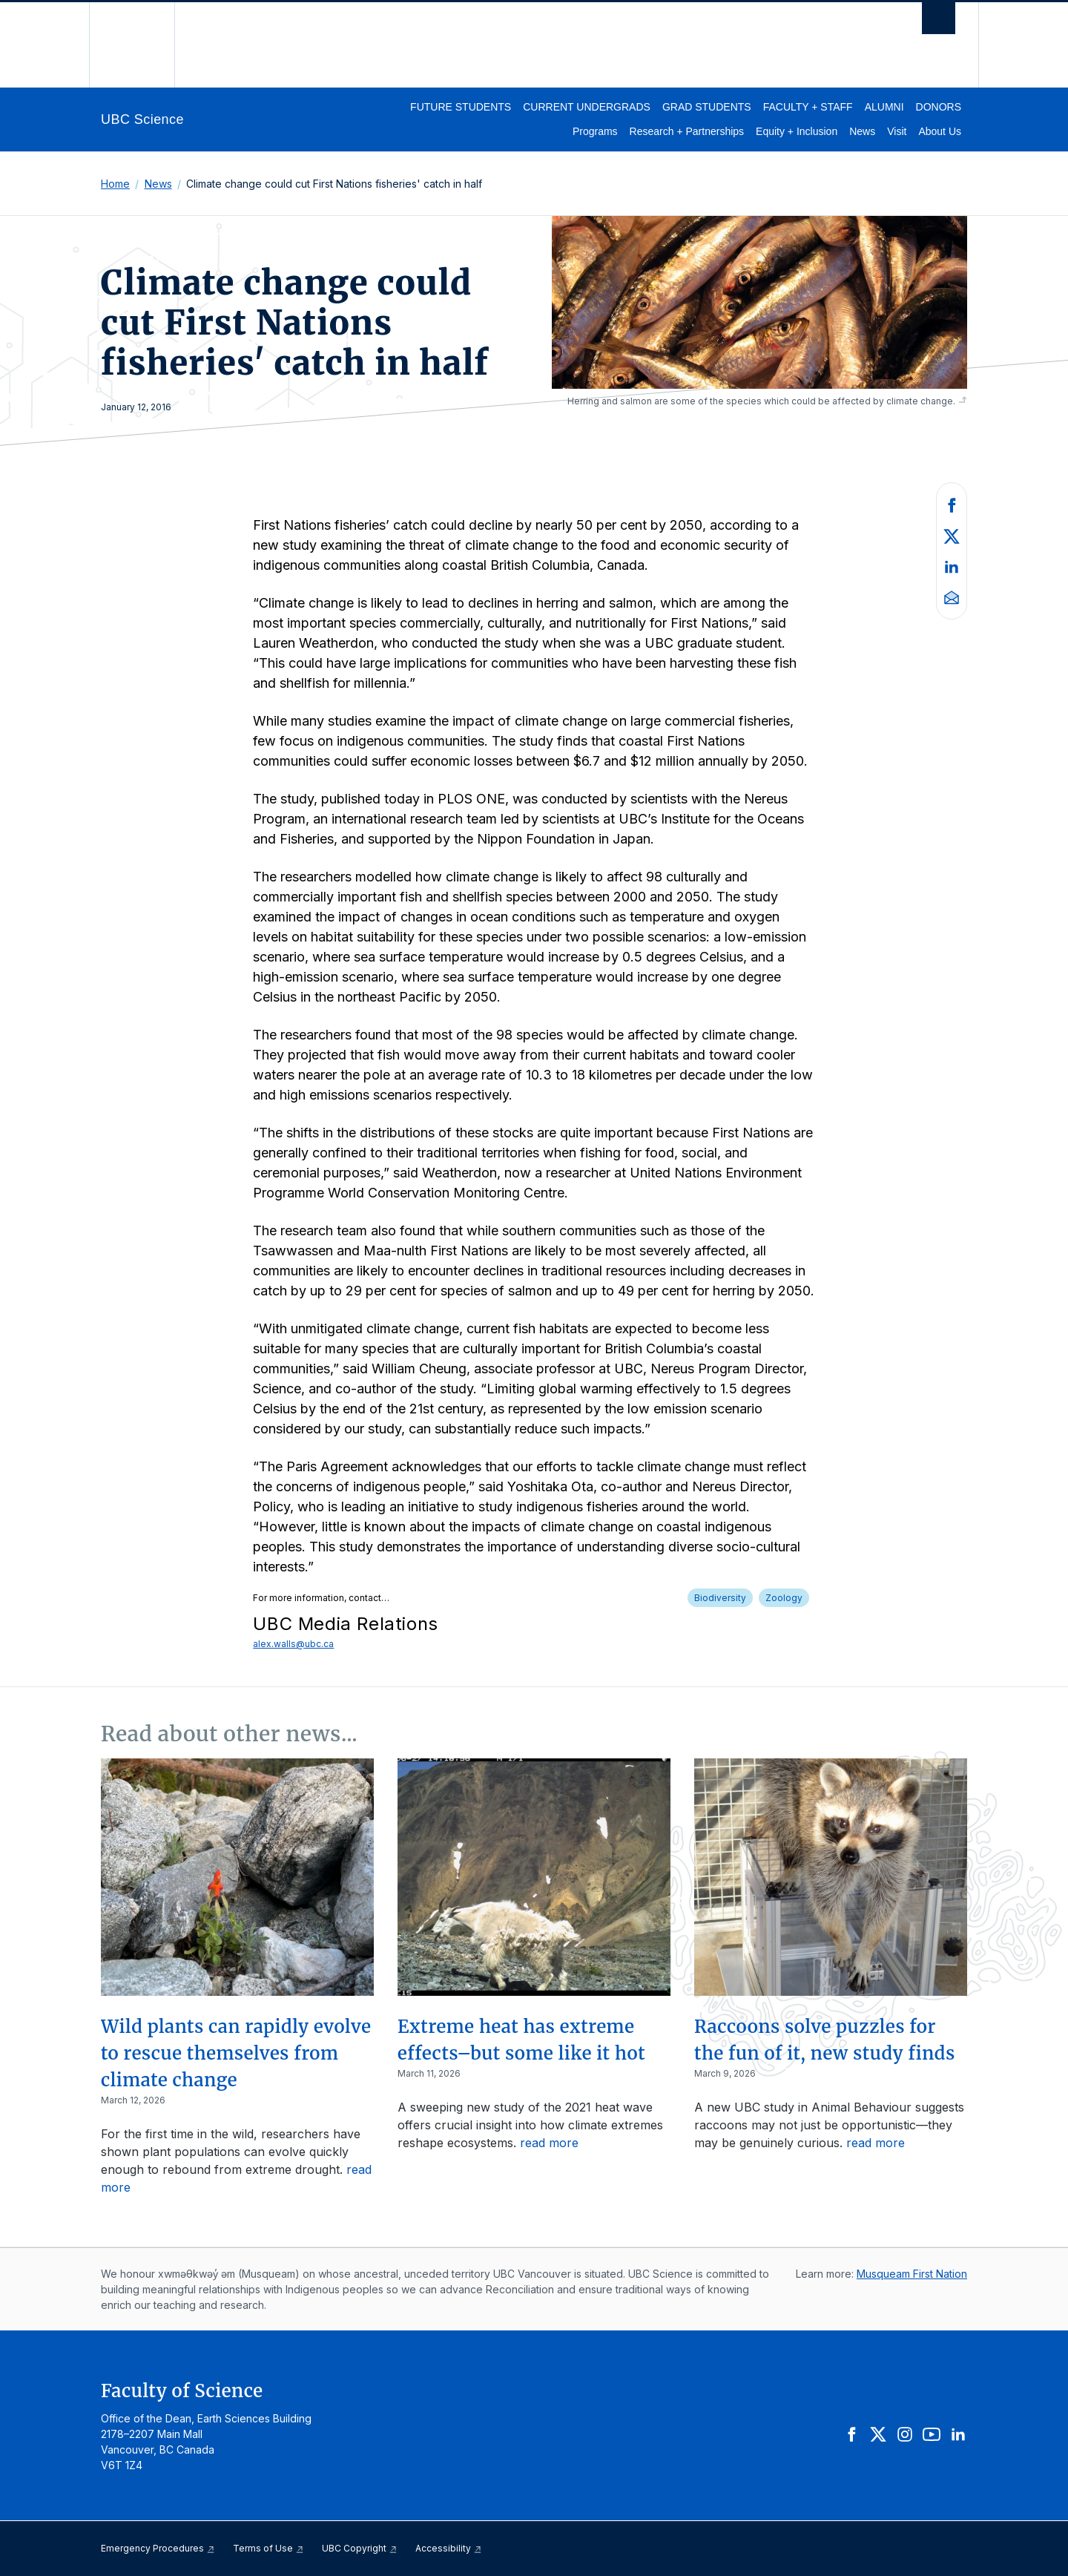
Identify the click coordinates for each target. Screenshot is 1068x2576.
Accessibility (448, 2548)
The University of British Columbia (131, 45)
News (862, 131)
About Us (939, 131)
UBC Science (142, 119)
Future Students (460, 107)
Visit (896, 131)
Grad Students (706, 107)
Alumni (884, 107)
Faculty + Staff (808, 107)
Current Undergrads (586, 107)
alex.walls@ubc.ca (293, 1643)
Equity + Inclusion (796, 131)
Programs (595, 131)
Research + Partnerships (687, 131)
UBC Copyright (360, 2548)
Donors (938, 107)
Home (115, 183)
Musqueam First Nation (912, 2273)
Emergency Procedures (158, 2548)
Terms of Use (268, 2548)
